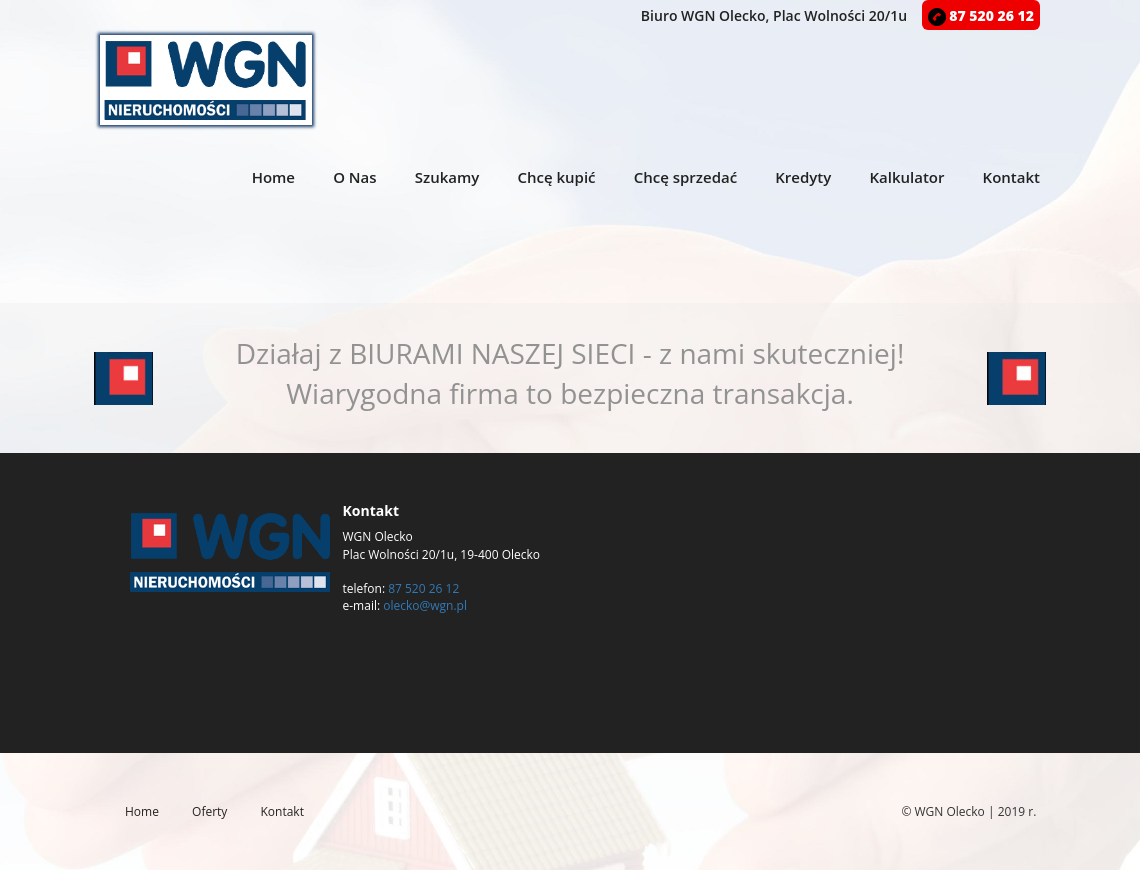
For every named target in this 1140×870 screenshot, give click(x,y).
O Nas (354, 177)
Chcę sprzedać (685, 177)
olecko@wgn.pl (425, 605)
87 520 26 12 (981, 15)
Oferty (209, 811)
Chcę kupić (556, 177)
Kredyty (803, 177)
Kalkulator (906, 177)
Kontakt (1011, 177)
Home (273, 177)
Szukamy (447, 177)
